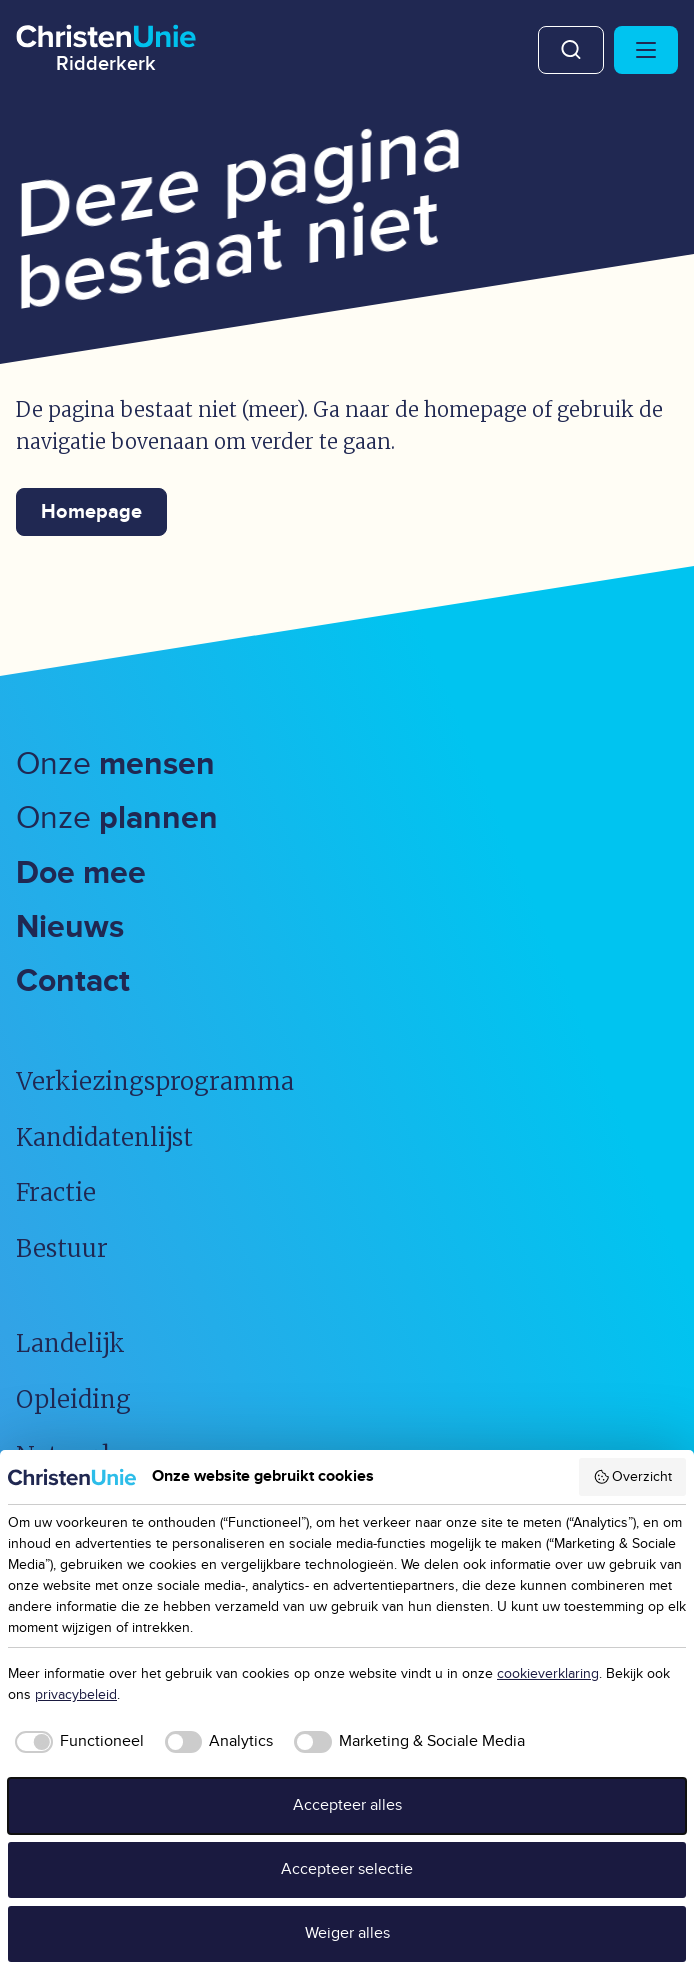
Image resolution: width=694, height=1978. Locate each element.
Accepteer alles (347, 1805)
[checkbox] (76, 1742)
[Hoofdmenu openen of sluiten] (646, 50)
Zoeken (571, 50)
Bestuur (62, 1248)
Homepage (91, 512)
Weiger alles (347, 1933)
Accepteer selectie (347, 1869)
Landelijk (70, 1343)
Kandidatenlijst (104, 1137)
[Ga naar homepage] (106, 45)
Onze (115, 764)
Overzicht (633, 1477)
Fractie (56, 1192)
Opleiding (73, 1399)
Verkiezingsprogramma (155, 1081)
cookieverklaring (548, 1674)
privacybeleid (76, 1695)
